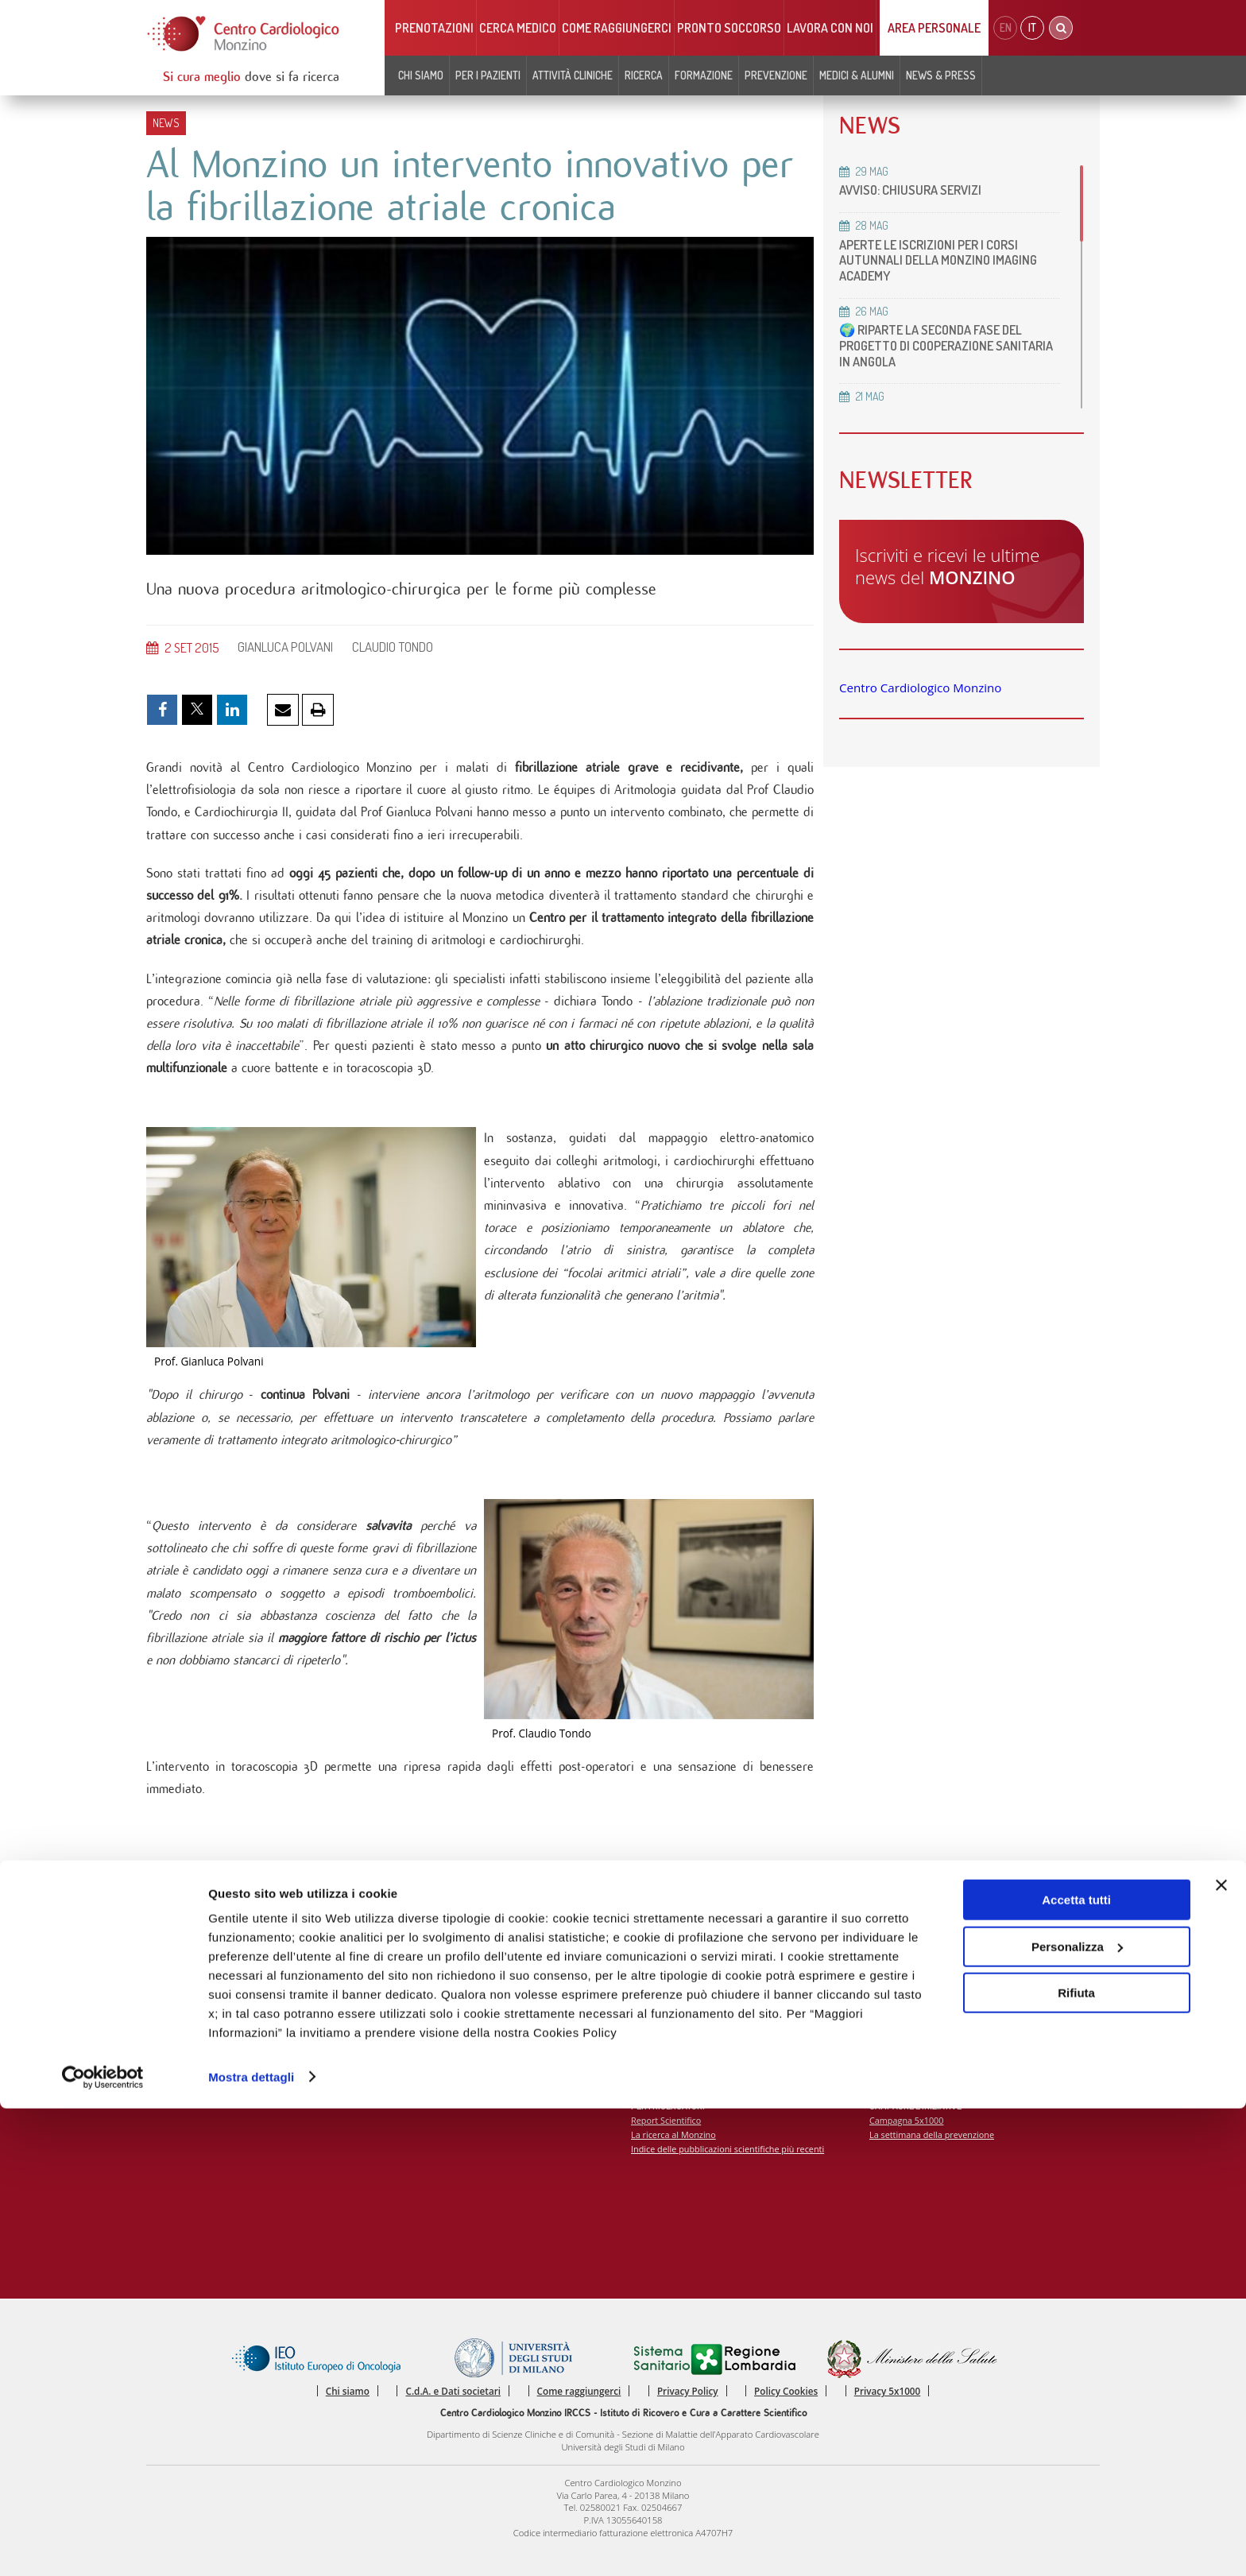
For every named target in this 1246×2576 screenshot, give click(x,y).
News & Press (941, 75)
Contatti (171, 2010)
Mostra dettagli (251, 2544)
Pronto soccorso (729, 28)
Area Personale (934, 28)
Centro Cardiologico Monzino (920, 687)
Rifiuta (1076, 2461)
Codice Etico (179, 2055)
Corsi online (655, 2010)
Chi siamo (420, 75)
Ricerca (644, 75)
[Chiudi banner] (1221, 2353)
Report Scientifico (667, 2138)
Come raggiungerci (616, 28)
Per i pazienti (487, 75)
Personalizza (1077, 2414)
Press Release (897, 1995)
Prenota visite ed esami (441, 1995)
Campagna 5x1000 (907, 2138)
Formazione (704, 75)
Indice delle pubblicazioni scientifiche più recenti (730, 2169)
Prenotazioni (434, 28)
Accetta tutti (1076, 2368)
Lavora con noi (830, 28)
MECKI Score (657, 2026)
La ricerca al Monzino (674, 2154)
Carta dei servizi (186, 2026)
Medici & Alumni (856, 75)
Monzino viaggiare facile (442, 2040)
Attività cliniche (572, 75)
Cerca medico (517, 28)
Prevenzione (776, 75)
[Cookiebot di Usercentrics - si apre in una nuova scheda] (102, 2545)
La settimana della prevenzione (933, 2154)
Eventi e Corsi (659, 1995)
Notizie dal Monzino (433, 2055)
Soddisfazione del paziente (209, 2040)
